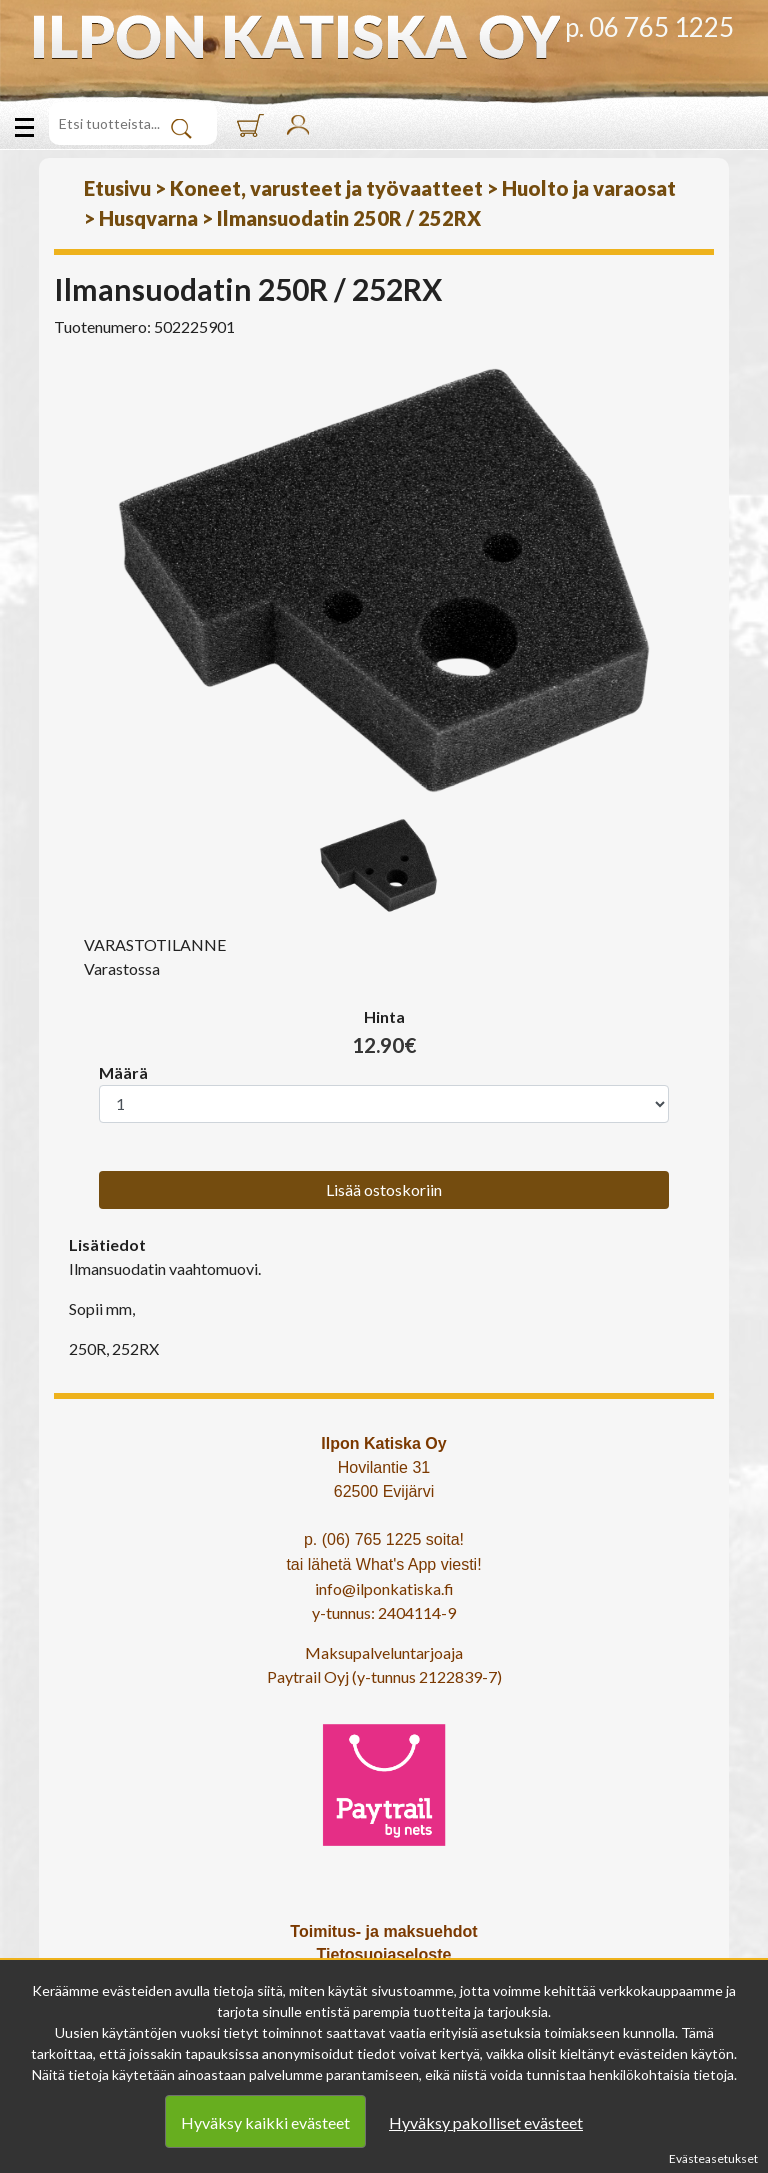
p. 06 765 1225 (649, 27)
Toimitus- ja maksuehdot (383, 1931)
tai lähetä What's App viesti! (383, 1564)
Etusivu (117, 188)
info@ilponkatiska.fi (384, 1588)
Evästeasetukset (713, 2158)
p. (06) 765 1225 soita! (384, 1539)
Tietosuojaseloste (384, 1954)
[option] (384, 580)
